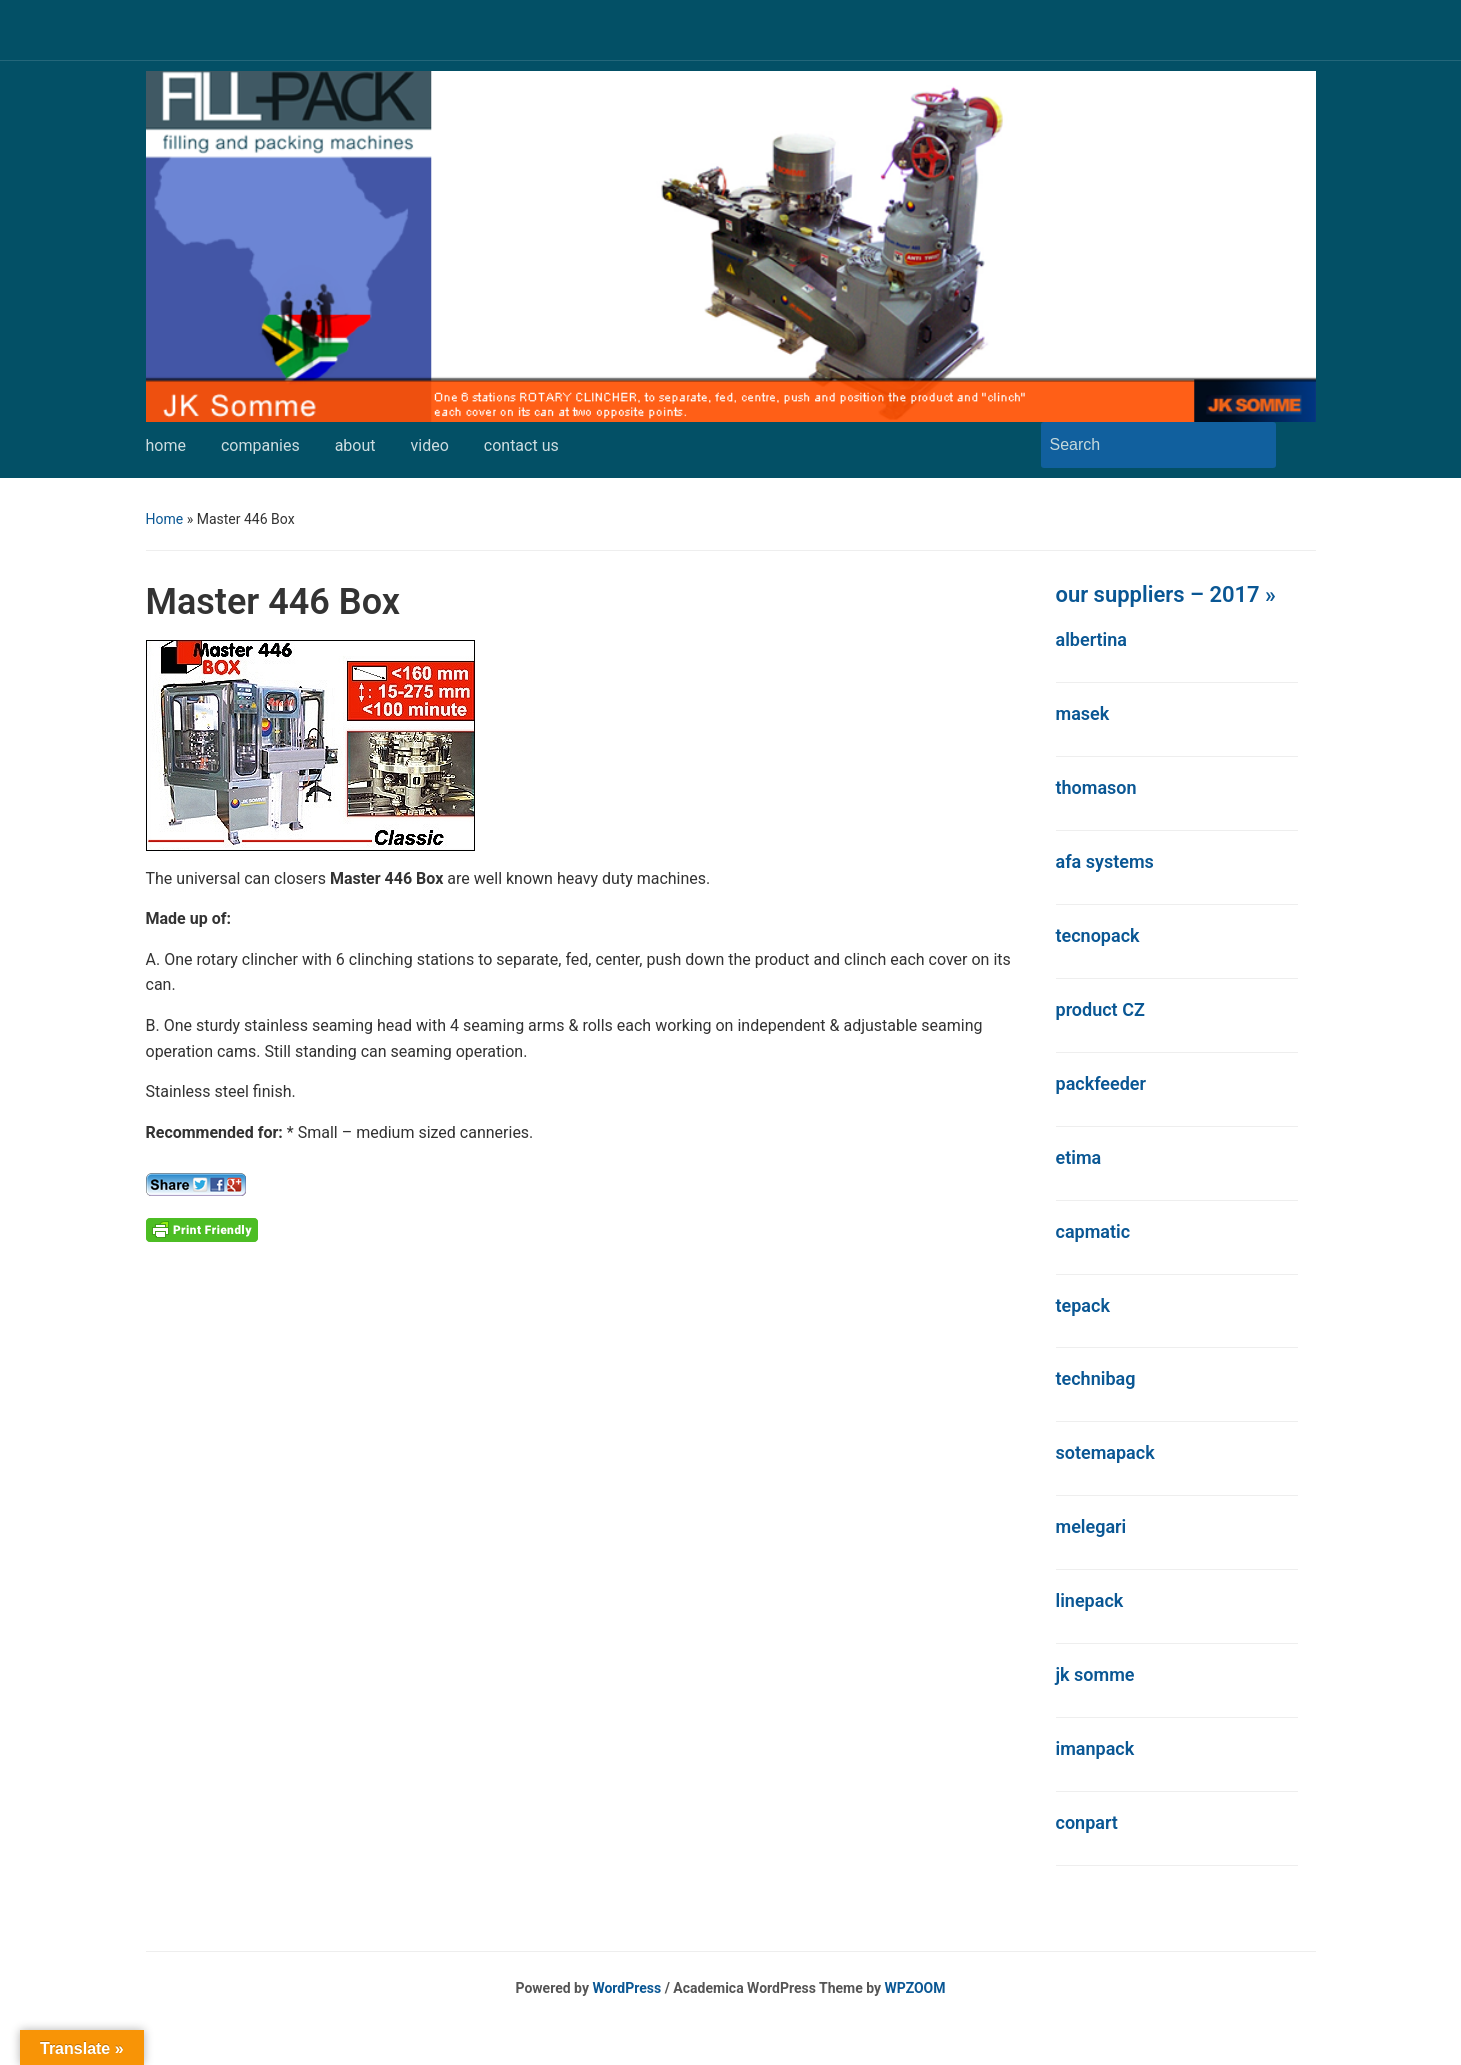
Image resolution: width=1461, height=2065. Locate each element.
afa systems (1105, 861)
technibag (1096, 1378)
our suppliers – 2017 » (1166, 594)
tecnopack (1098, 935)
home (166, 445)
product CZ (1100, 1009)
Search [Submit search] (1251, 445)
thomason (1096, 787)
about (355, 445)
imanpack (1095, 1748)
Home (165, 519)
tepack (1083, 1305)
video (430, 445)
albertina (1092, 639)
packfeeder (1101, 1083)
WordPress (626, 1988)
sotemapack (1105, 1452)
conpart (1087, 1822)
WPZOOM (915, 1988)
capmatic (1093, 1231)
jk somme (1095, 1674)
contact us (521, 445)
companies (260, 445)
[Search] (1140, 445)
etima (1079, 1157)
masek (1083, 713)
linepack (1090, 1600)
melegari (1091, 1526)
